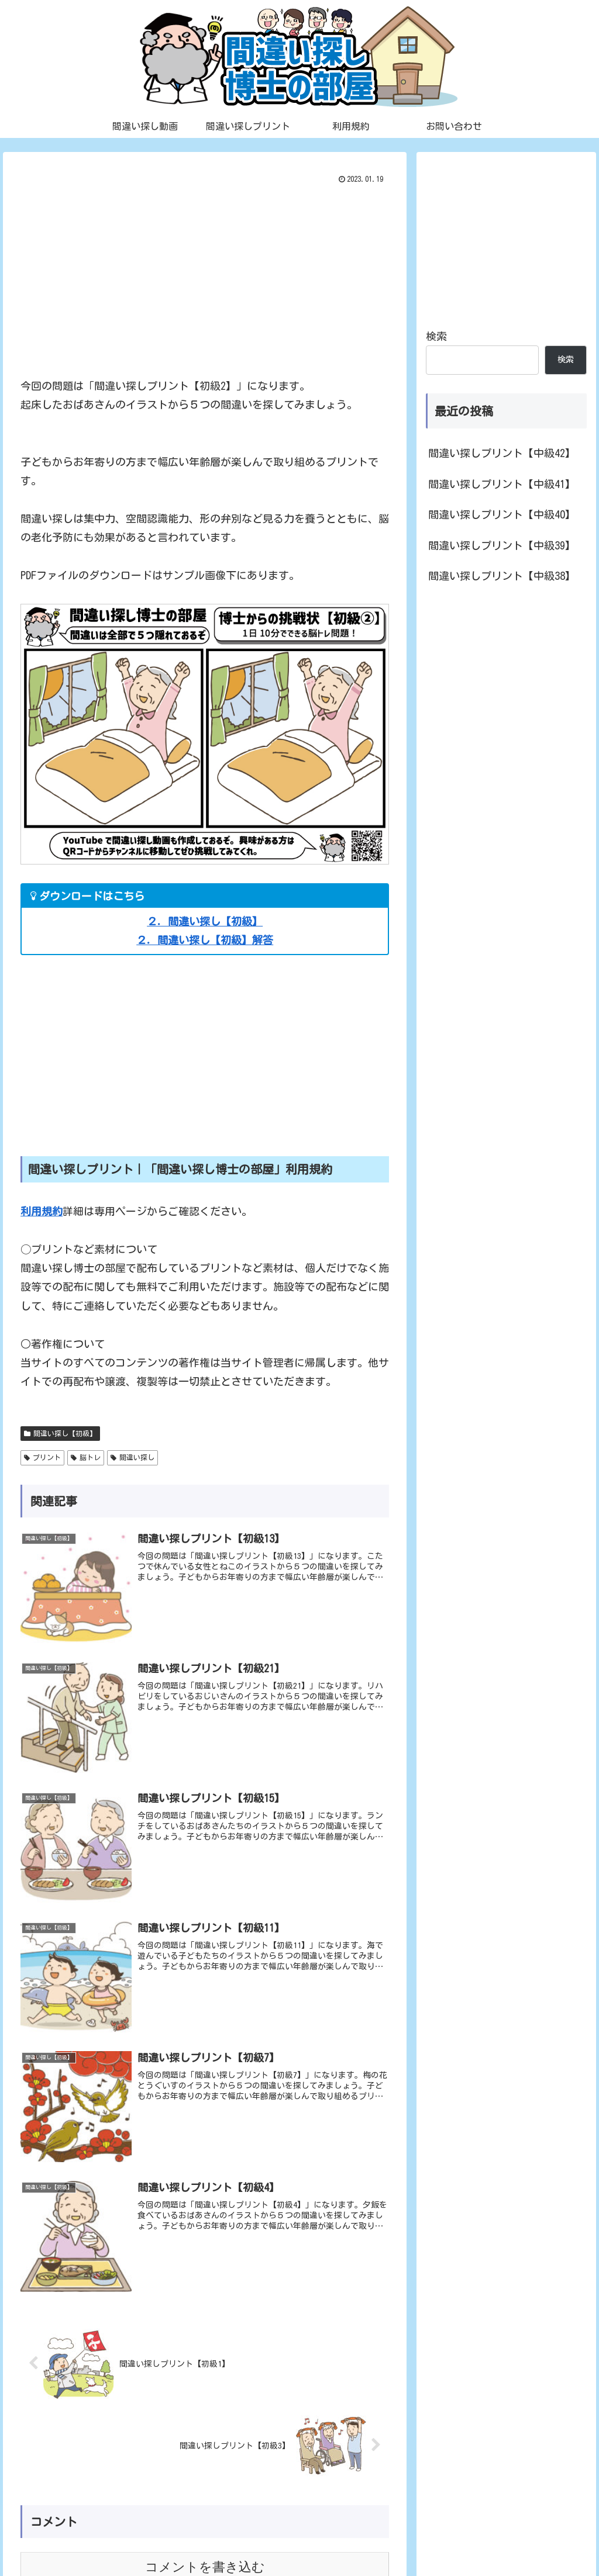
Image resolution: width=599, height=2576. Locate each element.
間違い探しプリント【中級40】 (502, 514)
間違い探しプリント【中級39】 (502, 545)
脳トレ (86, 1457)
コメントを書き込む (205, 2435)
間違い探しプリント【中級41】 (502, 484)
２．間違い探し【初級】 (205, 921)
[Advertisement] (204, 276)
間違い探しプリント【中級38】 (502, 575)
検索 (436, 336)
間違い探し (132, 1457)
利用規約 (41, 1211)
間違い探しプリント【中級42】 (502, 453)
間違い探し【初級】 (60, 1433)
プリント (42, 1457)
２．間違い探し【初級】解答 (204, 940)
